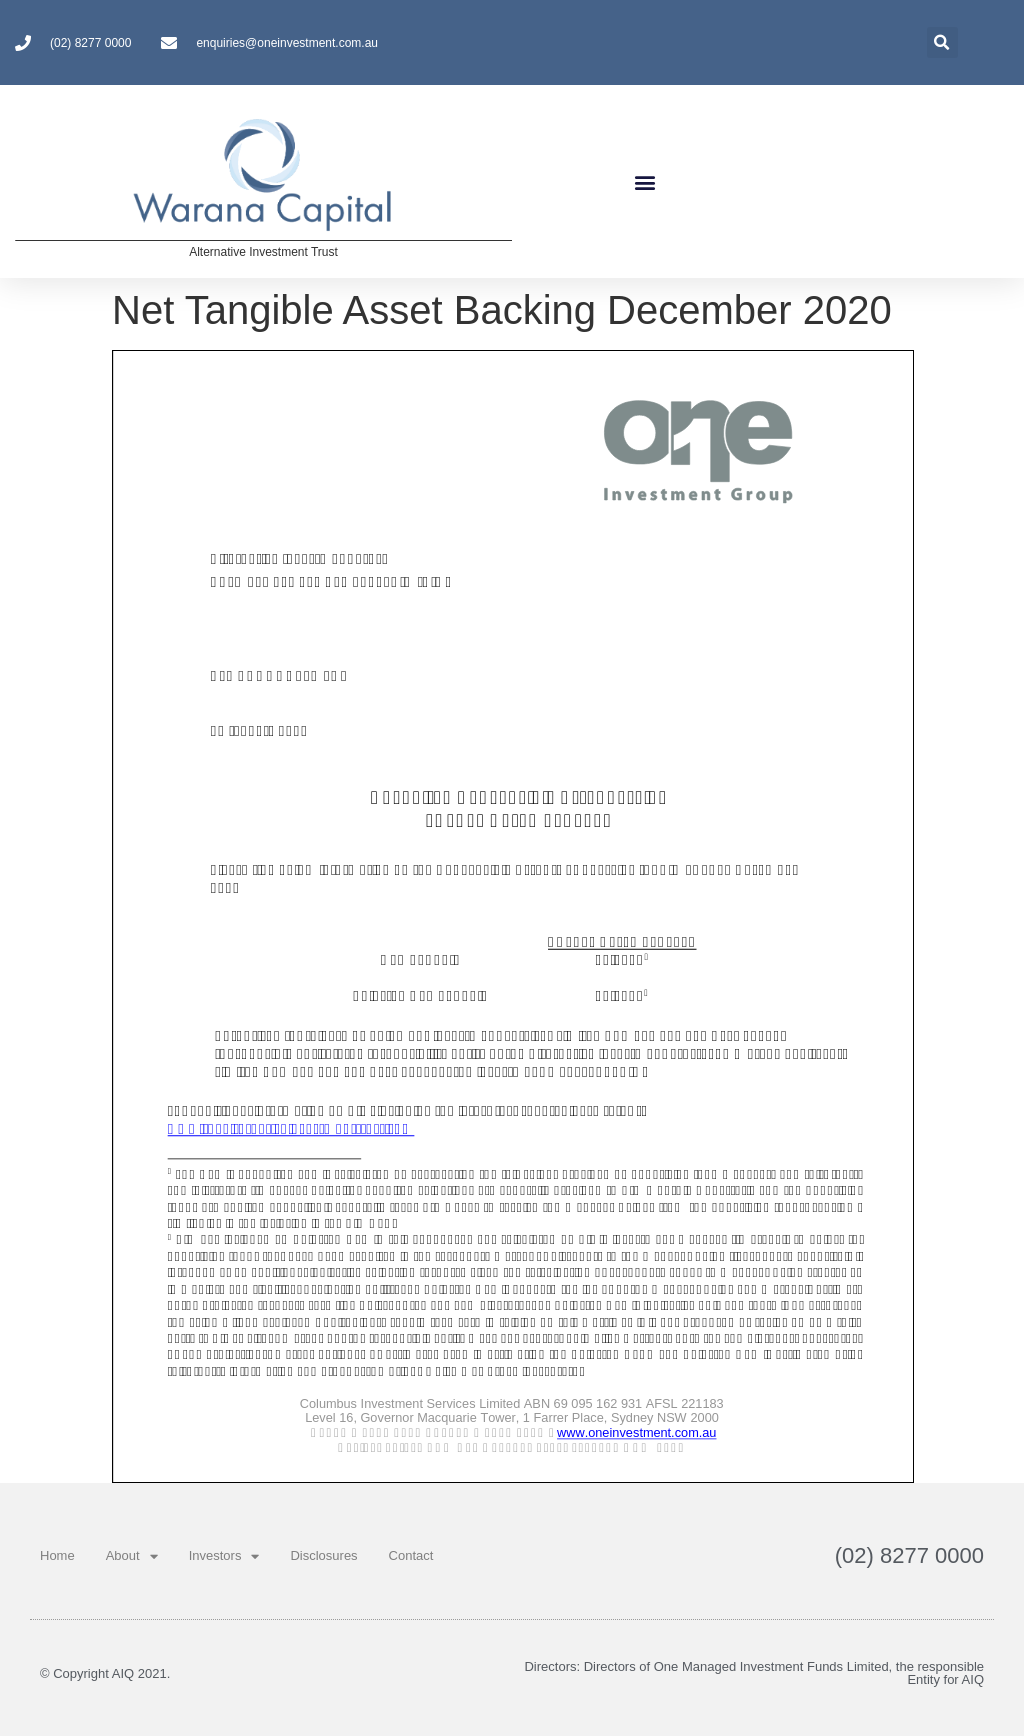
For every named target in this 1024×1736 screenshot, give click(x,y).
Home (57, 1555)
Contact (411, 1555)
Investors (224, 1556)
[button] (644, 181)
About (132, 1556)
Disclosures (323, 1555)
